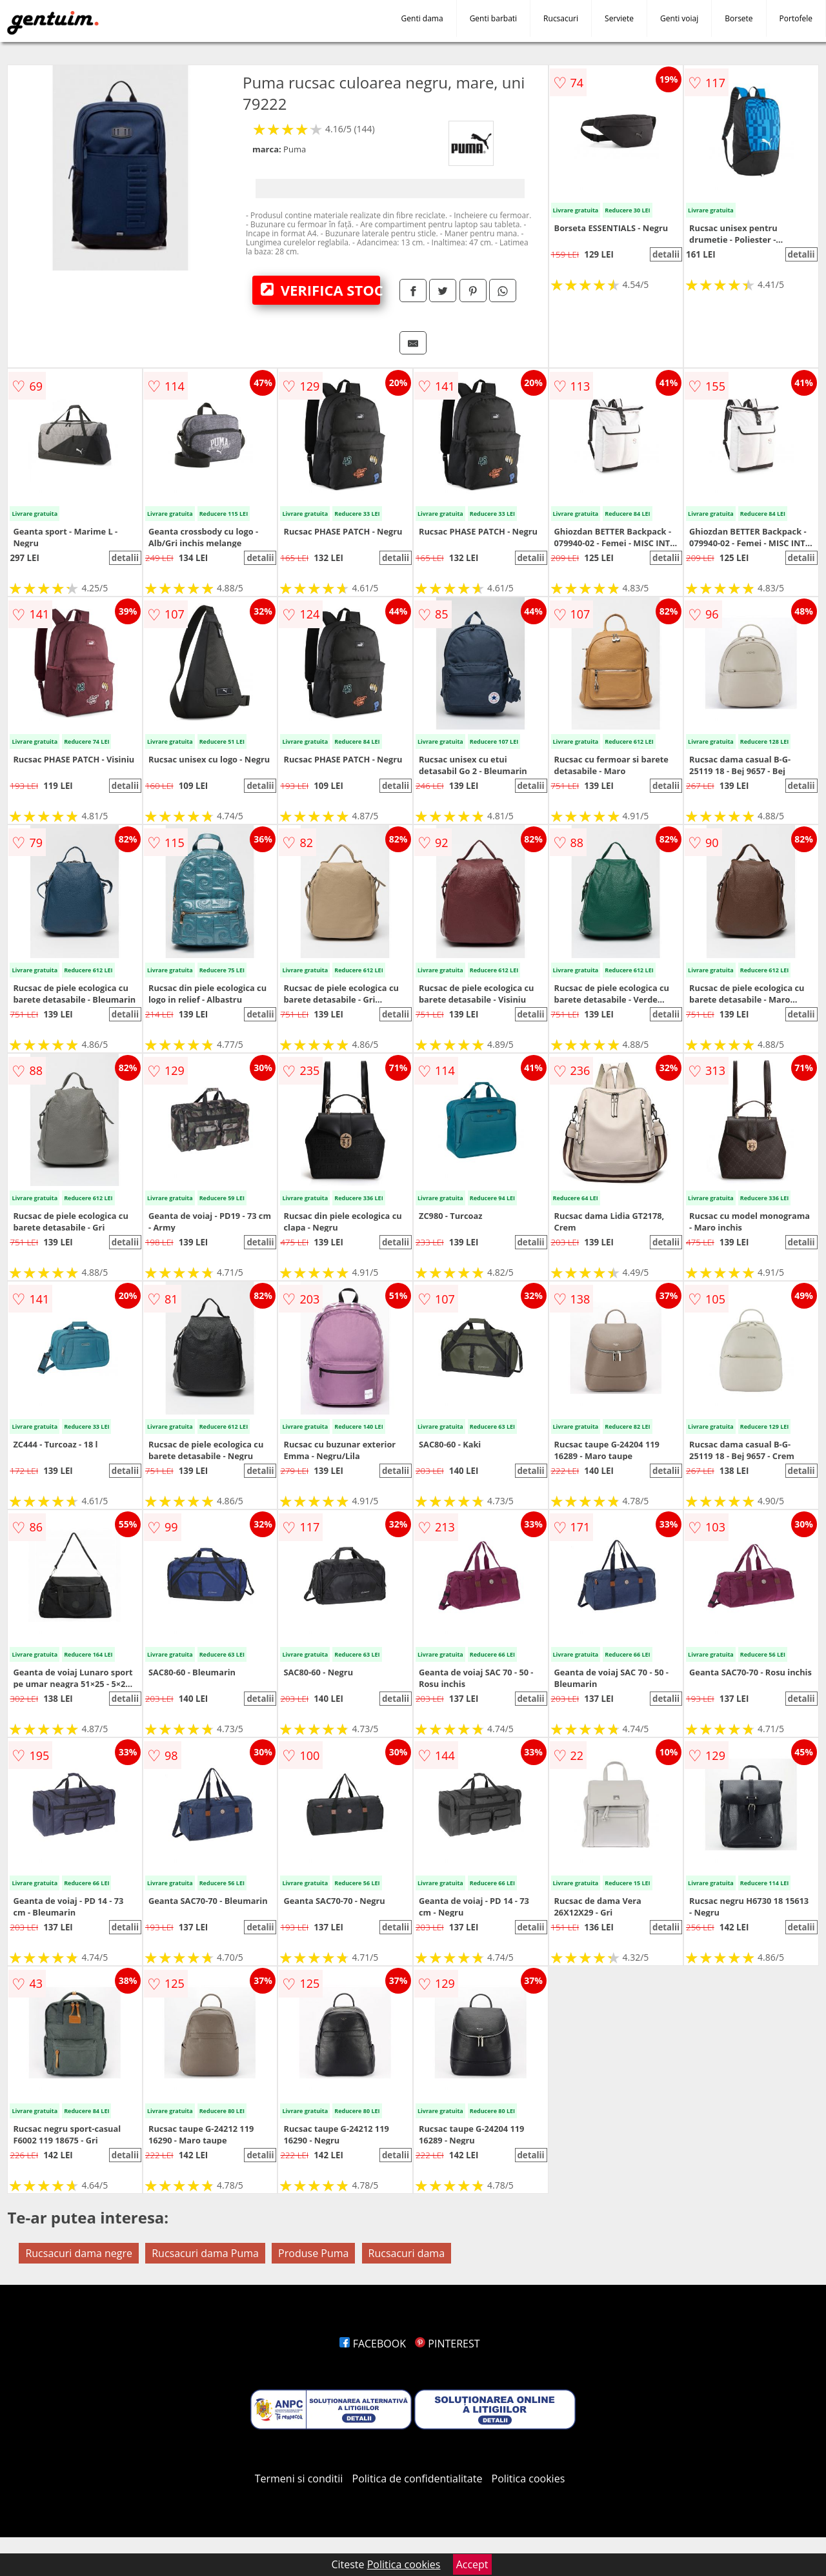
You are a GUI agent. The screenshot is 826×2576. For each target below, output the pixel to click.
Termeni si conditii (299, 2478)
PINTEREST (447, 2343)
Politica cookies (528, 2478)
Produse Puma (313, 2253)
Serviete (619, 18)
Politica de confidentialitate (417, 2478)
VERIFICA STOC (320, 290)
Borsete (738, 18)
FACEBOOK (372, 2343)
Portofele (796, 18)
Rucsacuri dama (406, 2253)
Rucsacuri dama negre (78, 2253)
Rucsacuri (560, 18)
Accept (472, 2564)
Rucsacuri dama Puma (205, 2253)
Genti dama (422, 18)
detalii (666, 254)
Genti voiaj (679, 18)
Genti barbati (493, 18)
